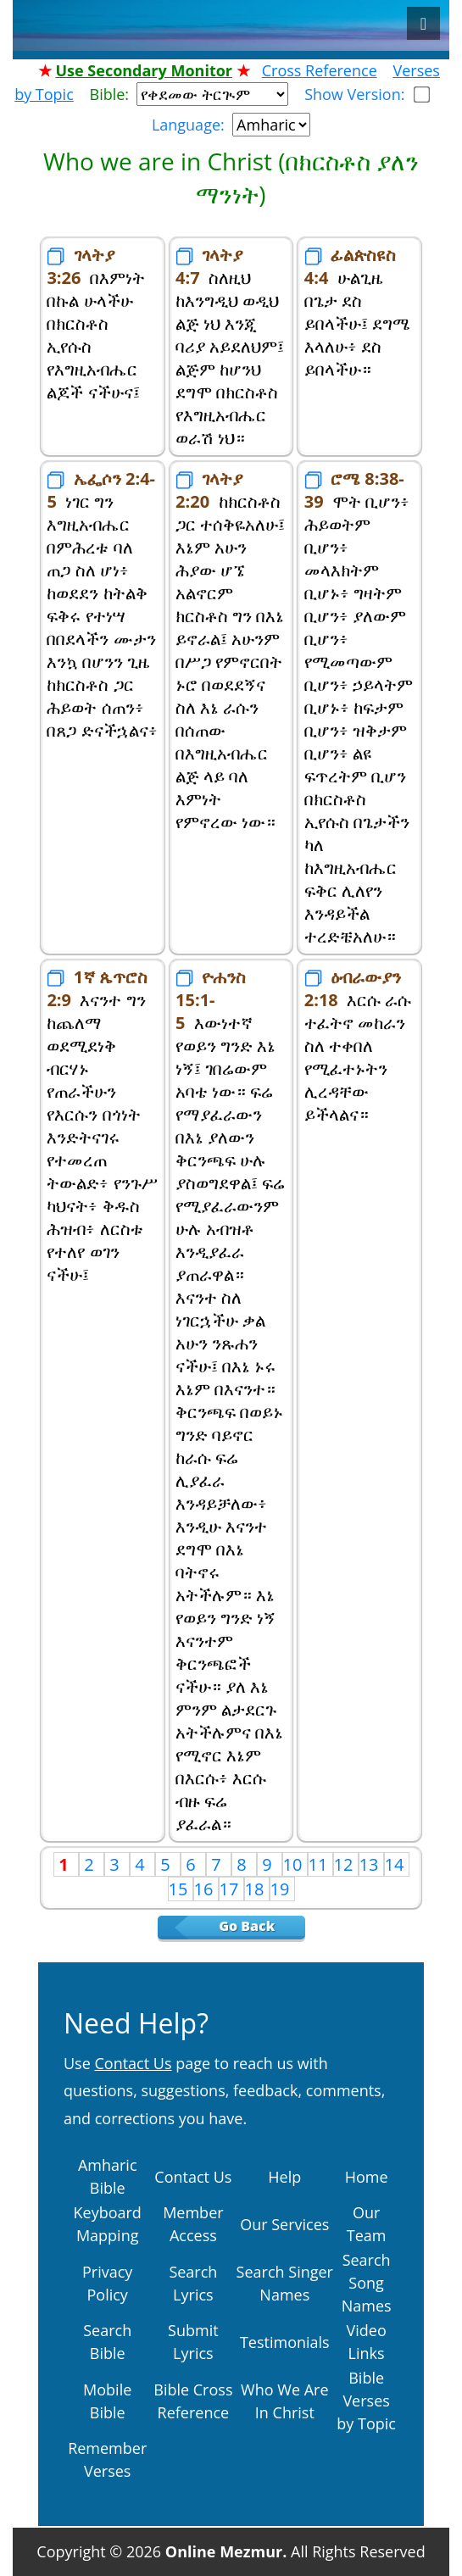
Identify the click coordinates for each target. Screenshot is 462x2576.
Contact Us (192, 2177)
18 (257, 1889)
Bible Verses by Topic (366, 2400)
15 (180, 1889)
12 (346, 1864)
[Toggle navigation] (423, 23)
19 (282, 1889)
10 (295, 1864)
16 (206, 1889)
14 (397, 1864)
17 (231, 1889)
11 (320, 1864)
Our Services (284, 2224)
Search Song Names (367, 2283)
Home (366, 2177)
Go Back (259, 1926)
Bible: (113, 94)
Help (284, 2177)
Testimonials (285, 2342)
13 (371, 1864)
